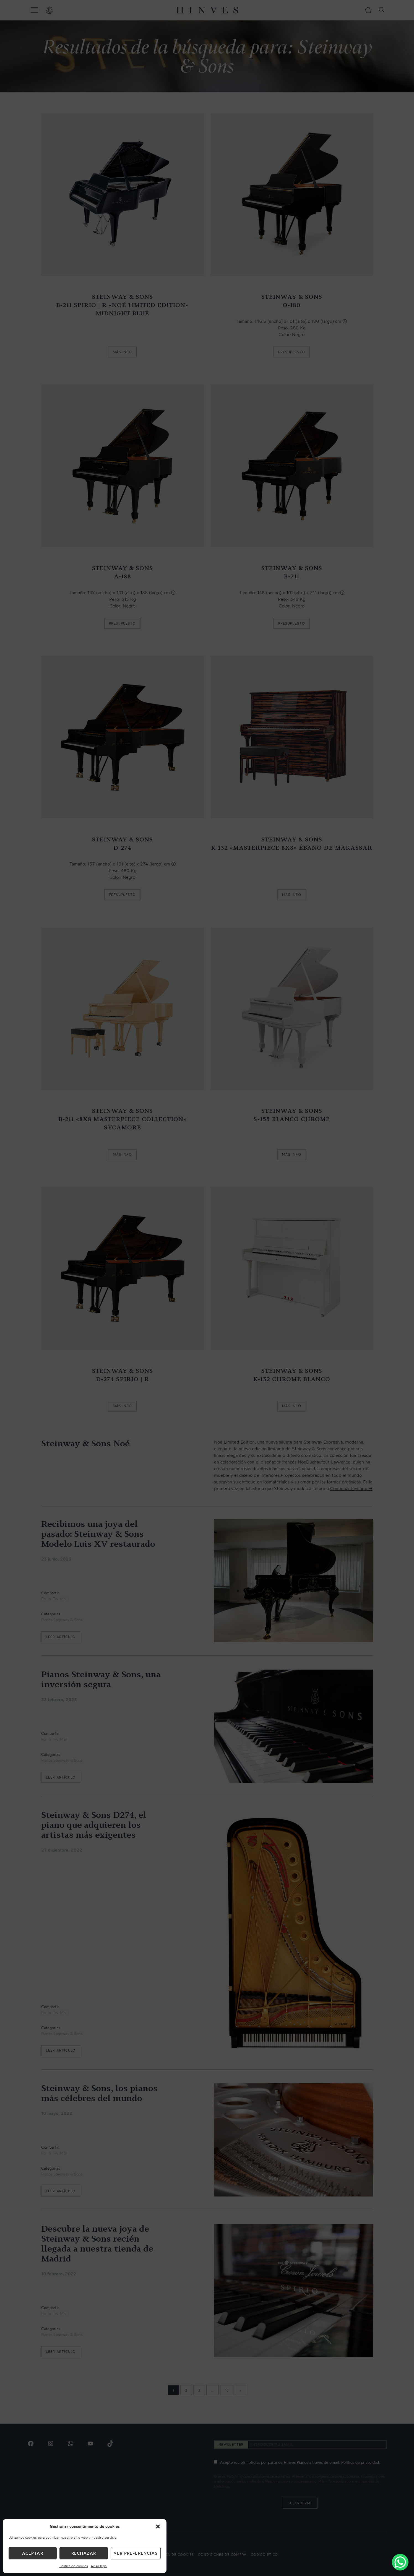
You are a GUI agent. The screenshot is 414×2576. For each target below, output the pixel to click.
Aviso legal (99, 2566)
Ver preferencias (136, 2553)
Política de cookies (73, 2566)
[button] (158, 2526)
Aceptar (32, 2553)
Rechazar (83, 2553)
